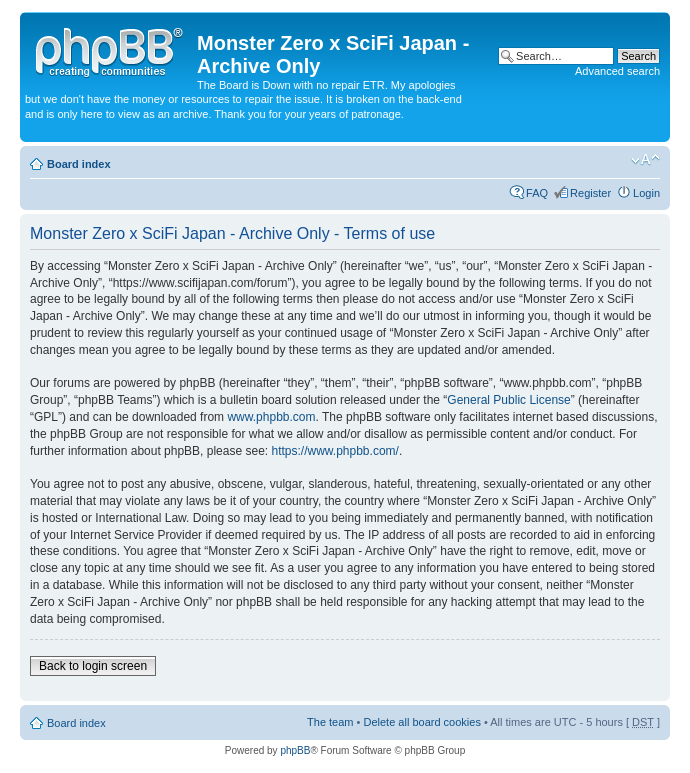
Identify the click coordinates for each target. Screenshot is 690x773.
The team (330, 722)
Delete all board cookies (421, 722)
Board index (79, 164)
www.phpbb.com (271, 417)
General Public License (508, 400)
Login (646, 193)
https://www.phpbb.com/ (334, 451)
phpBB (295, 750)
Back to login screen (93, 666)
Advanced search (617, 71)
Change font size (645, 160)
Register (590, 193)
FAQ (537, 193)
